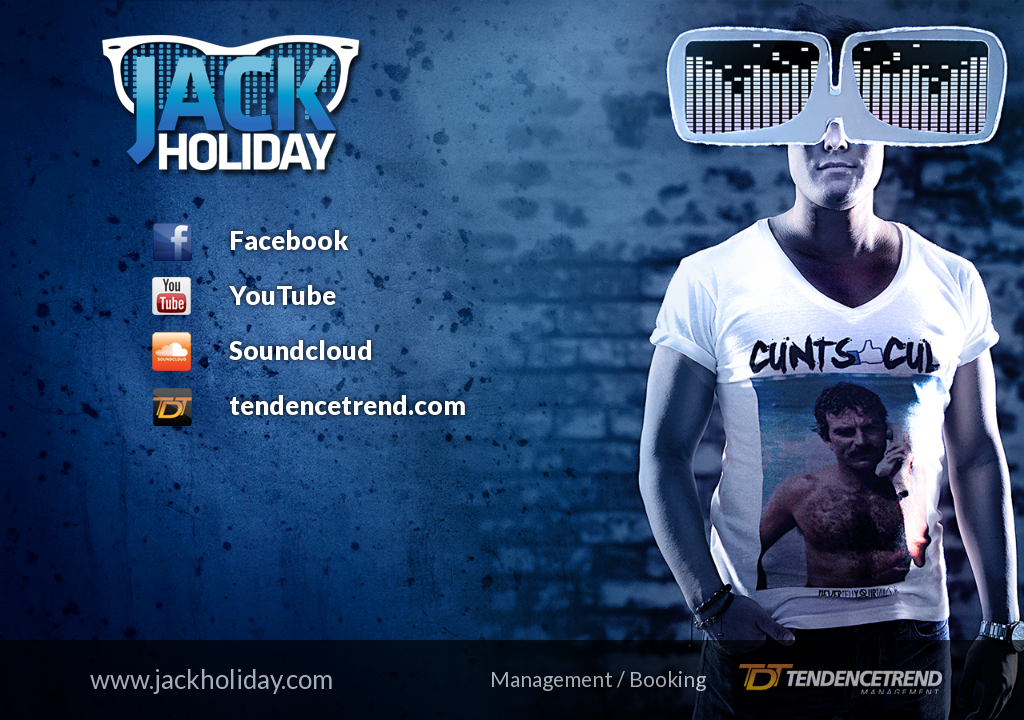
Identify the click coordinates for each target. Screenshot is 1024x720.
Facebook (289, 240)
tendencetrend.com (347, 405)
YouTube (282, 295)
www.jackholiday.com (211, 679)
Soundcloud (301, 350)
